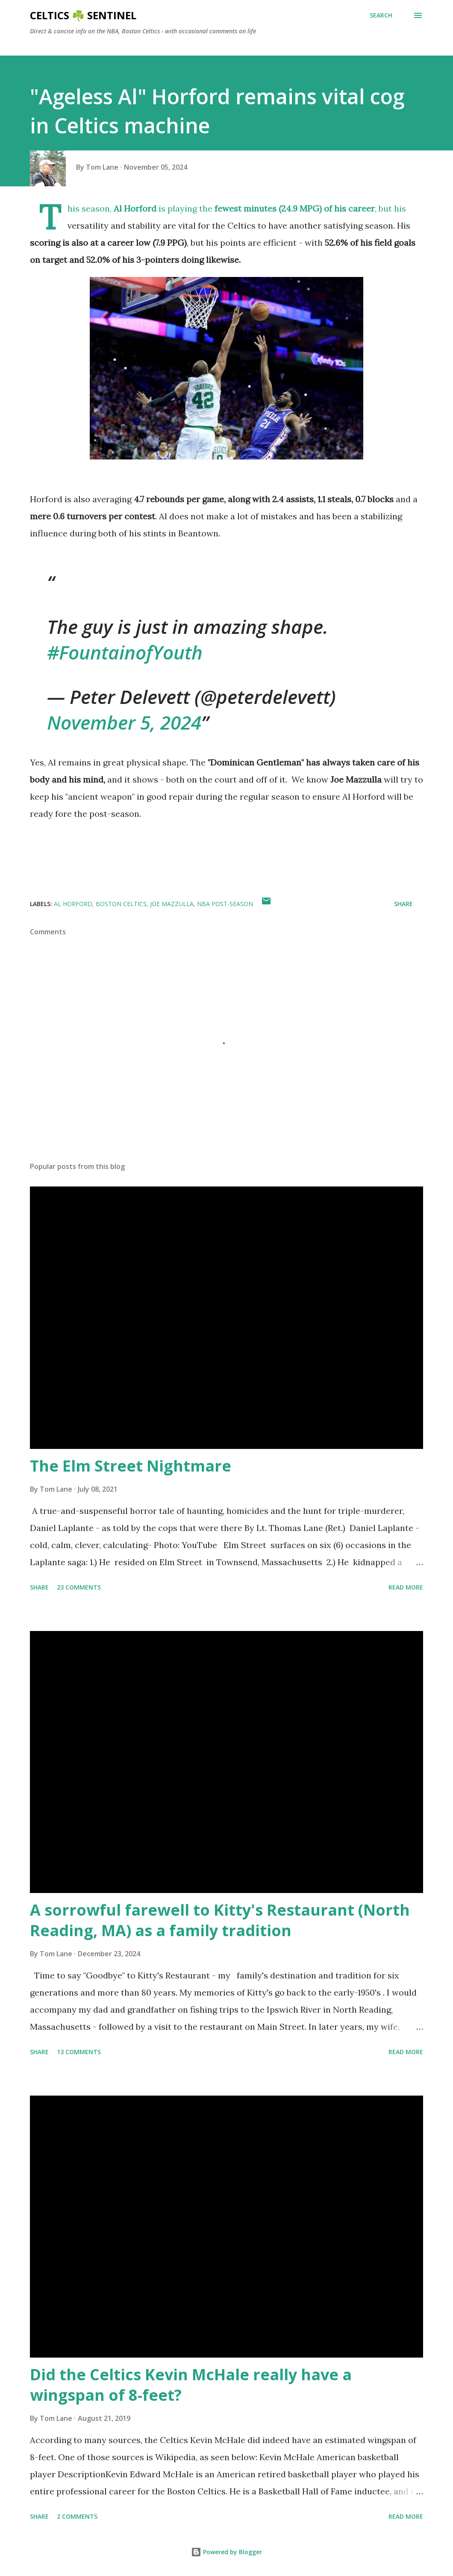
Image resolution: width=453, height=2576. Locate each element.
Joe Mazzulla (172, 904)
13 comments (79, 2052)
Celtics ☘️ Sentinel (83, 15)
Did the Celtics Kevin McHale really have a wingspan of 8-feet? (191, 2384)
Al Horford (73, 904)
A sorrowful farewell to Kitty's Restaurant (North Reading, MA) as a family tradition (220, 1920)
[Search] (381, 15)
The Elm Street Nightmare (130, 1465)
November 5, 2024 (124, 722)
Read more (405, 1587)
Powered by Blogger (226, 2552)
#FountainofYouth (125, 652)
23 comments (79, 1587)
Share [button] (403, 904)
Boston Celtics (121, 904)
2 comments (77, 2516)
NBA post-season (225, 904)
